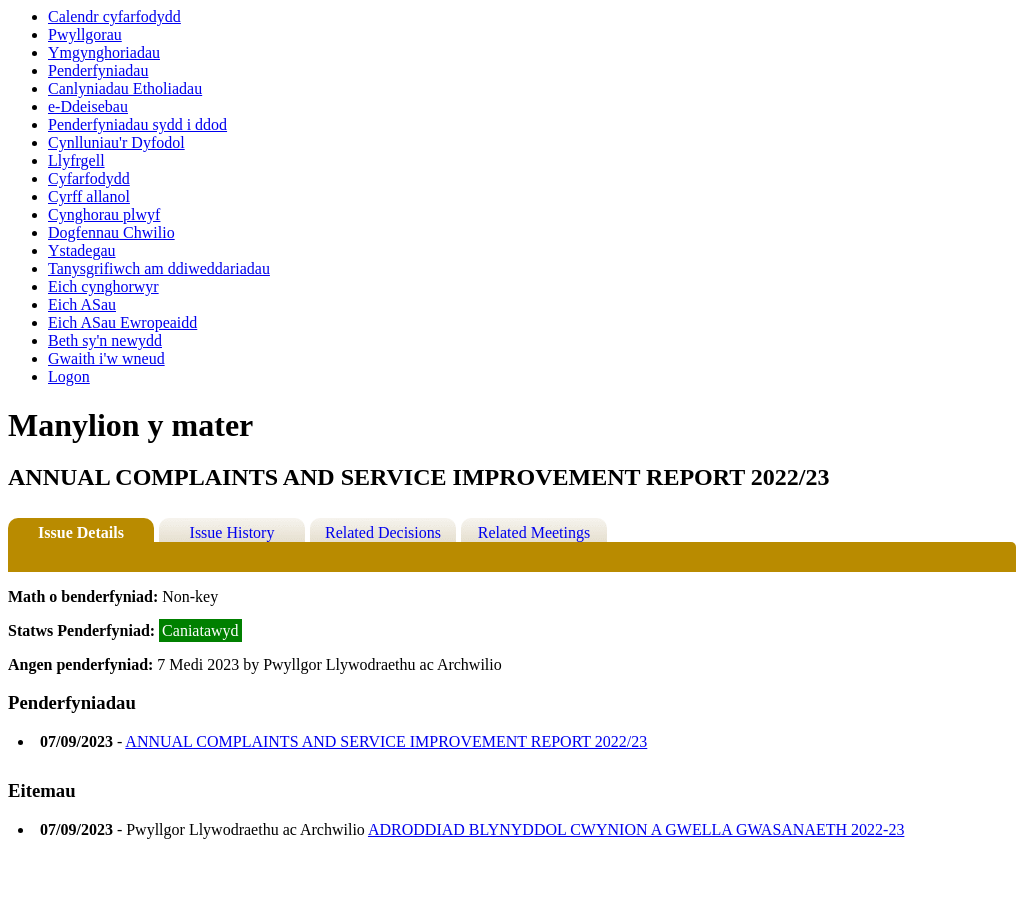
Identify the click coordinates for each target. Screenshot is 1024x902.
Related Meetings (534, 532)
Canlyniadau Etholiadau (125, 88)
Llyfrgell (76, 160)
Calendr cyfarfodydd (114, 16)
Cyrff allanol (89, 196)
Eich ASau (82, 304)
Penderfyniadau (98, 70)
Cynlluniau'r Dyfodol (116, 142)
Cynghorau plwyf (104, 214)
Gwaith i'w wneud (106, 358)
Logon (69, 376)
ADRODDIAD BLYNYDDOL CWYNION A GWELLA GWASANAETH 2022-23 (636, 829)
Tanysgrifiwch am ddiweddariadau (159, 268)
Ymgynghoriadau (104, 52)
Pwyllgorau (85, 34)
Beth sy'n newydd (105, 340)
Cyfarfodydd (89, 178)
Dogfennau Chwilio (111, 232)
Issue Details (81, 532)
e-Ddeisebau (88, 106)
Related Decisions (383, 532)
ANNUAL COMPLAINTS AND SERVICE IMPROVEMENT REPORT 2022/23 (386, 741)
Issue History (232, 532)
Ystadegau (82, 250)
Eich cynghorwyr (103, 286)
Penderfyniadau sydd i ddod (137, 124)
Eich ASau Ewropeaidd (122, 322)
